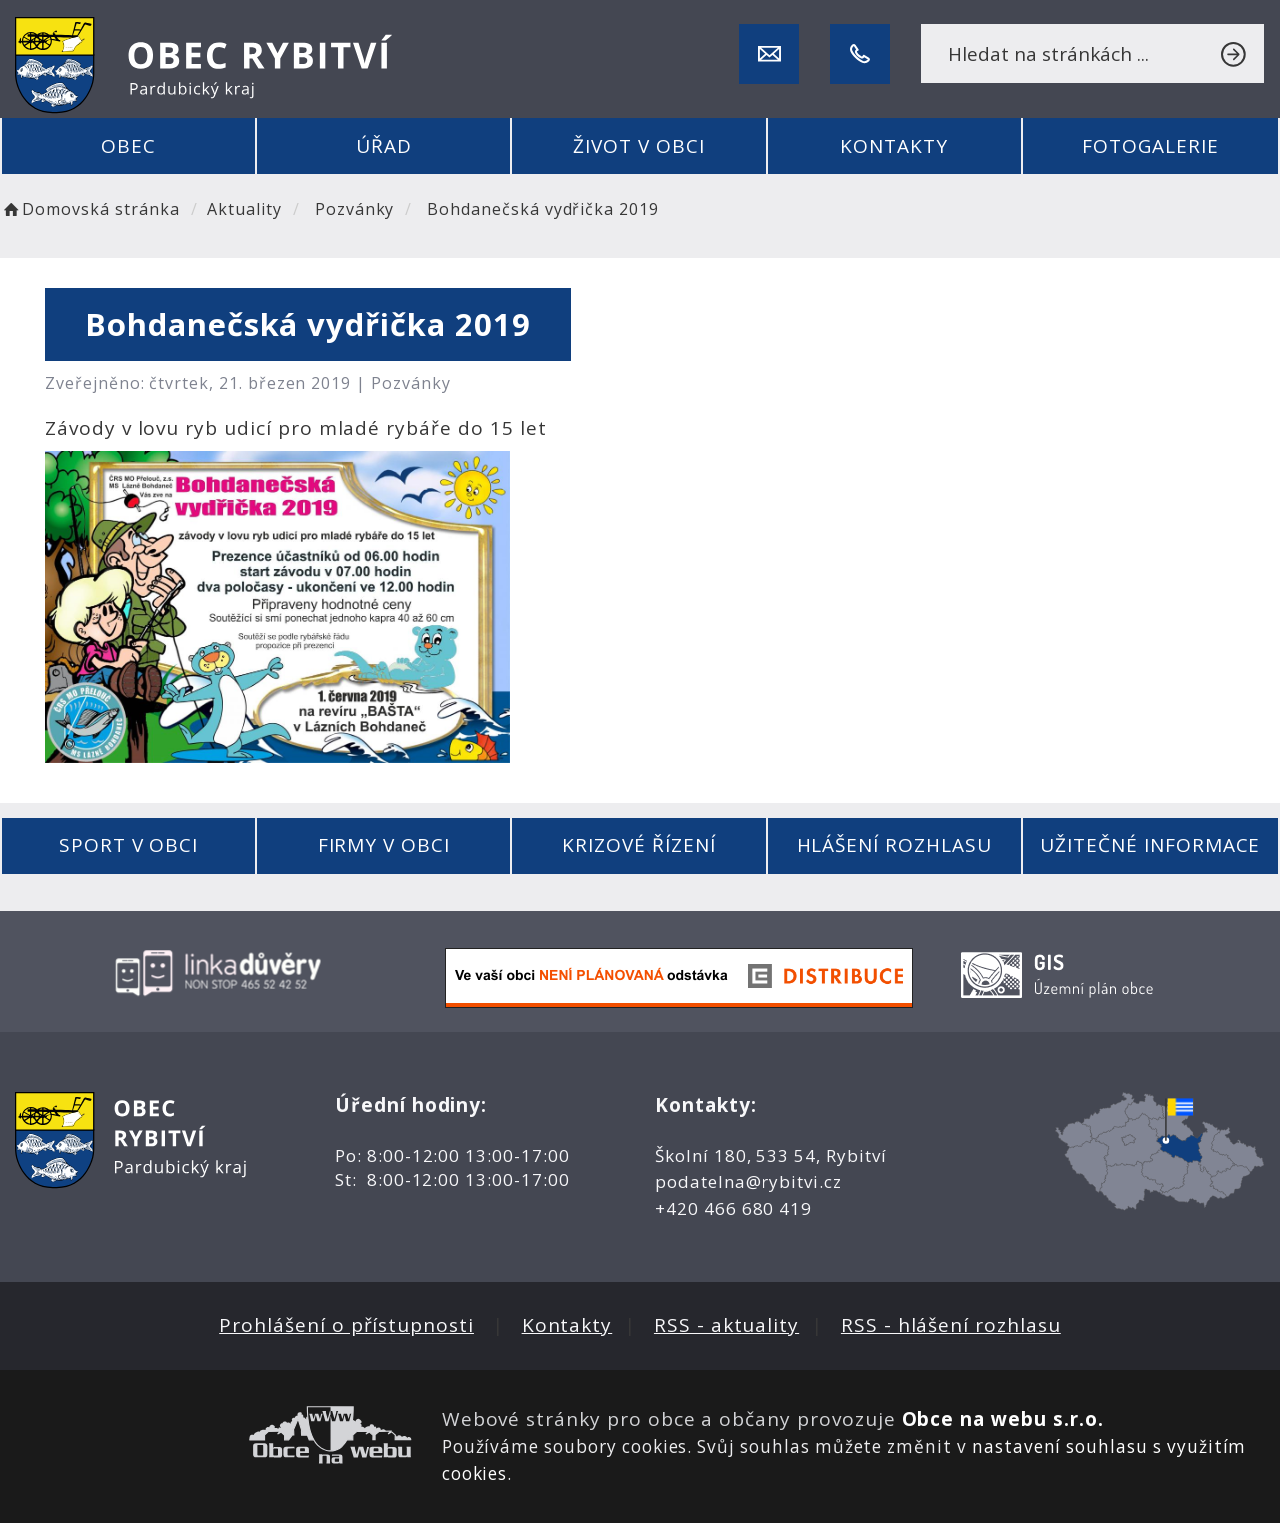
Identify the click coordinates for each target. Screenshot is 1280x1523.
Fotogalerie (1150, 146)
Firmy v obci (384, 845)
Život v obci (638, 146)
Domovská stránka (90, 209)
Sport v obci (128, 845)
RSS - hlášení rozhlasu (951, 1325)
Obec (128, 146)
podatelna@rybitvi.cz (748, 1181)
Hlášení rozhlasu (894, 845)
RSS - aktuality (726, 1325)
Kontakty (894, 146)
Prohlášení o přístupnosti (346, 1325)
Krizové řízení (638, 845)
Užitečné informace (1150, 845)
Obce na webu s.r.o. (1003, 1419)
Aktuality (244, 209)
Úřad (384, 146)
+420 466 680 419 (733, 1208)
